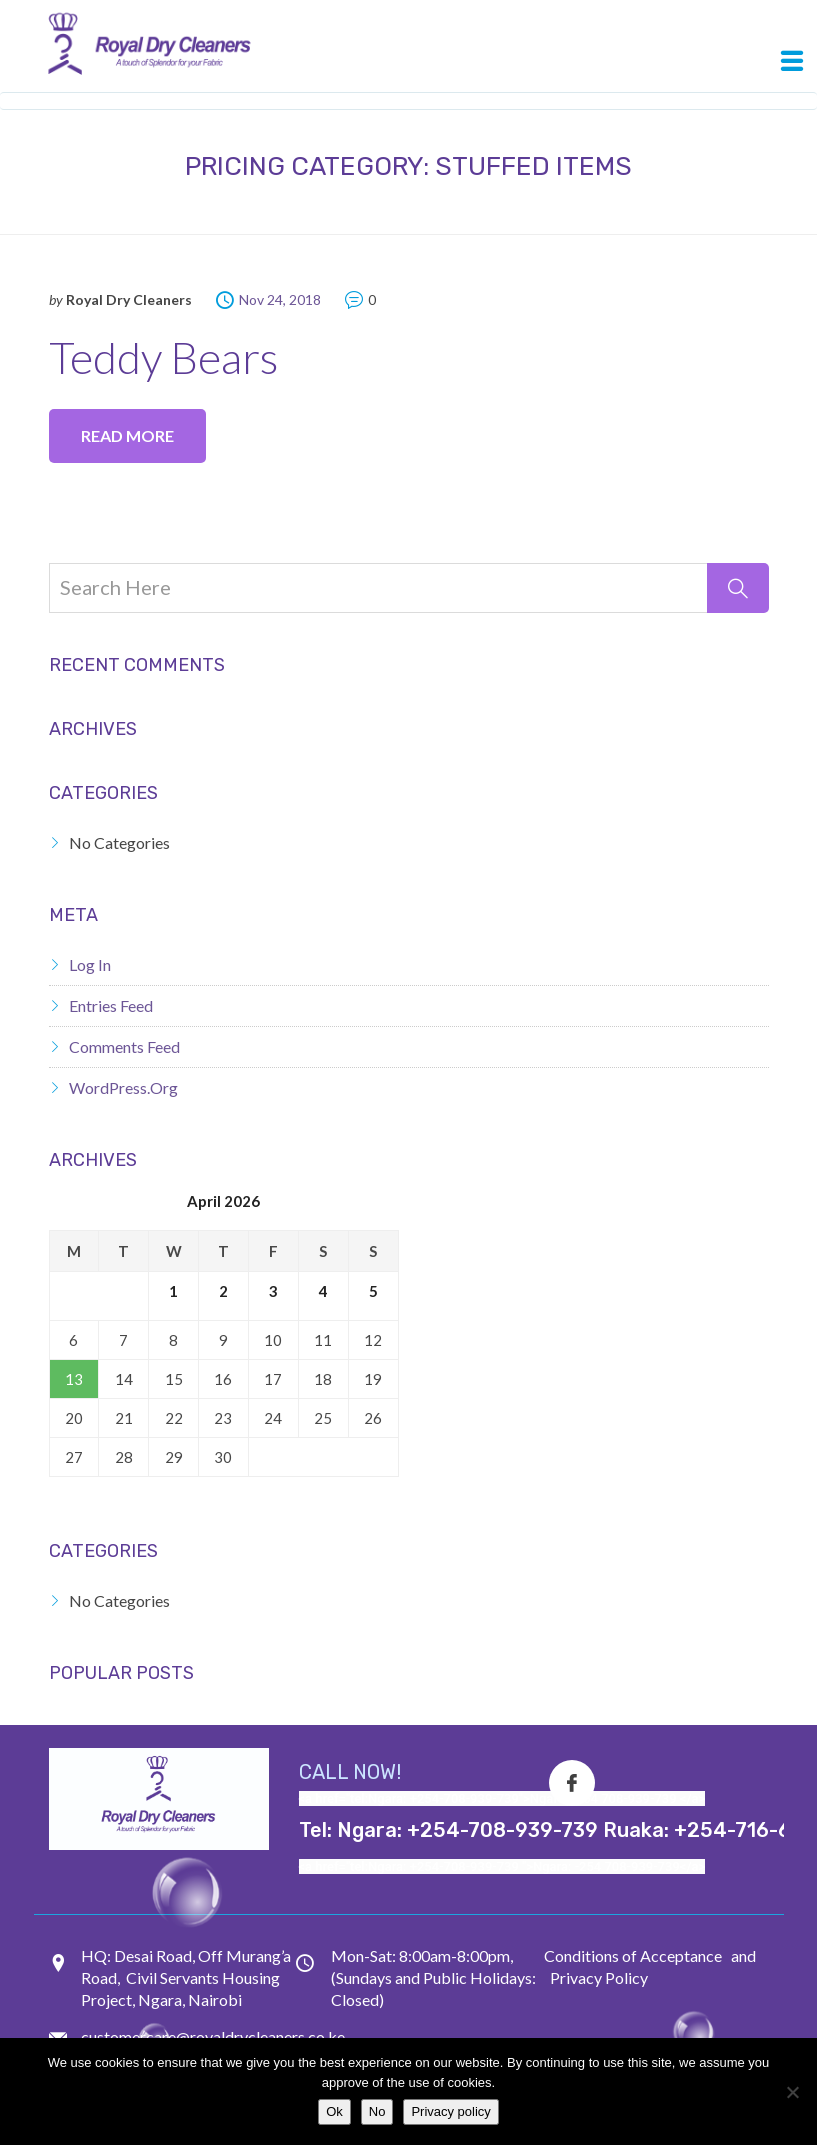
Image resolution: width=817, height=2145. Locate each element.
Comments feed (124, 1046)
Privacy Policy (599, 1977)
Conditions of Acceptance (633, 1955)
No (377, 2111)
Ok (334, 2111)
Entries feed (111, 1005)
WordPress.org (123, 1087)
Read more (127, 435)
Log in (90, 964)
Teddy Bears (163, 357)
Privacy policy (450, 2111)
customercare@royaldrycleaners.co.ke (213, 2036)
